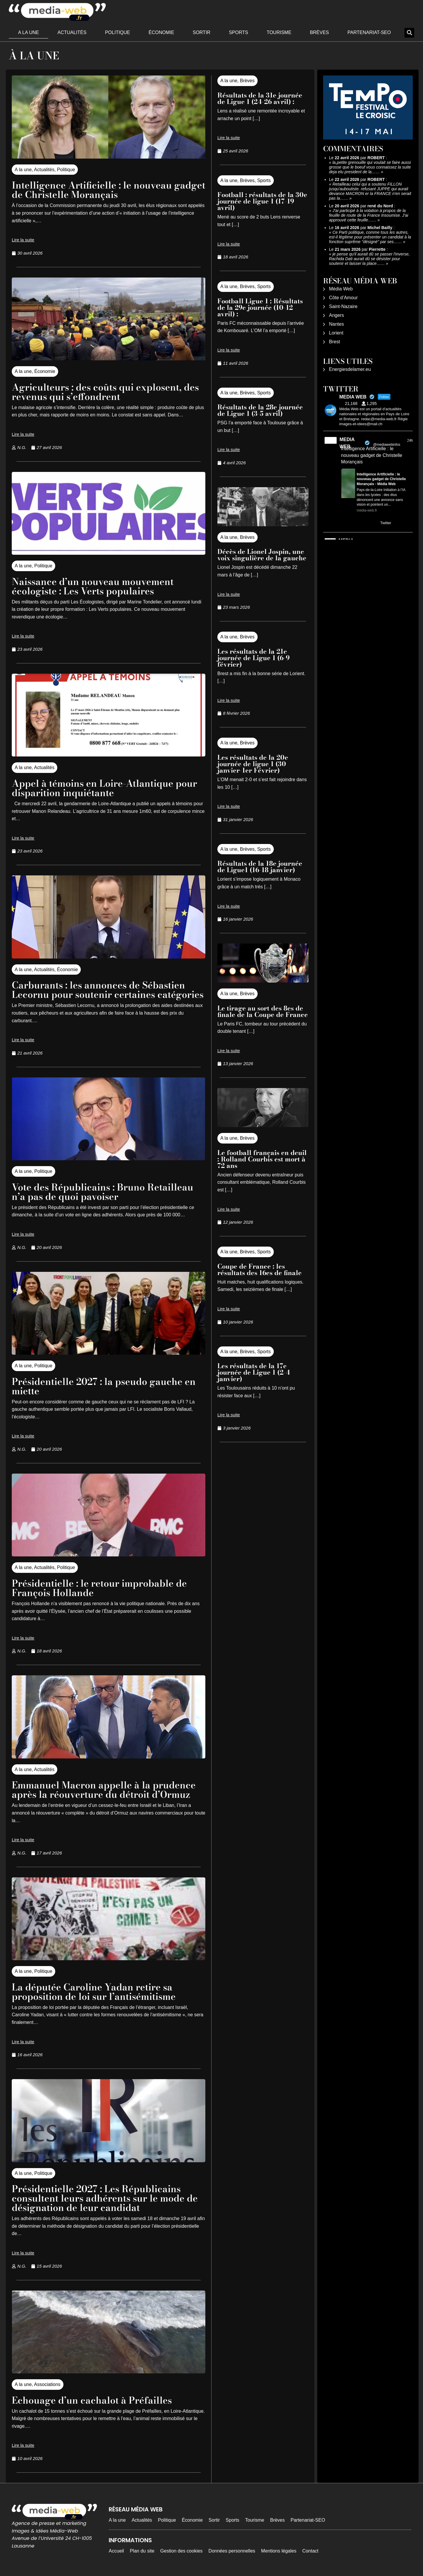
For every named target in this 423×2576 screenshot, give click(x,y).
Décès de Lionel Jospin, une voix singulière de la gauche (261, 555)
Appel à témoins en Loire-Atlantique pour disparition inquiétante (104, 788)
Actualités (72, 32)
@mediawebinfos (386, 445)
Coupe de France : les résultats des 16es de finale (259, 1269)
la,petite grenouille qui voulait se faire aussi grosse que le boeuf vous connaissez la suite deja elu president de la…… (370, 167)
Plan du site (142, 2550)
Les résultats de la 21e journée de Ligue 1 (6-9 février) (253, 657)
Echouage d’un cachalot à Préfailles (92, 2400)
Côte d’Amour (343, 297)
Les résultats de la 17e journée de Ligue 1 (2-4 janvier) (253, 1372)
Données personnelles (232, 2550)
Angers (336, 315)
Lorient (336, 332)
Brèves (319, 32)
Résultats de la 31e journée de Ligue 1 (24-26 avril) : (259, 98)
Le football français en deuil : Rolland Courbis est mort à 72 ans (262, 1159)
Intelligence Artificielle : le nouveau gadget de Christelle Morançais (108, 190)
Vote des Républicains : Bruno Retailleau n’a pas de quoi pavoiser (102, 1192)
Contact (310, 2550)
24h (410, 440)
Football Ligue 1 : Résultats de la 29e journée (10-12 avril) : (260, 307)
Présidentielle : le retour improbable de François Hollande (99, 1588)
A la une (28, 32)
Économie (161, 32)
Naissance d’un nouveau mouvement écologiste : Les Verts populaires (93, 586)
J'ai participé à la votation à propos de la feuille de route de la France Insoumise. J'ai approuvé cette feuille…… (368, 215)
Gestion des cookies (181, 2550)
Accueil (116, 2550)
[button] (409, 33)
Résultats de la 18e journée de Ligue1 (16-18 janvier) (259, 866)
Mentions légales (278, 2550)
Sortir (201, 32)
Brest (334, 341)
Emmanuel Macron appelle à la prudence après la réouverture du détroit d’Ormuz (104, 1790)
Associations (47, 2384)
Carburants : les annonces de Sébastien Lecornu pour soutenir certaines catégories (108, 990)
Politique (117, 32)
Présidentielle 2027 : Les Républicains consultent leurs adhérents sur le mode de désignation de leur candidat (105, 2198)
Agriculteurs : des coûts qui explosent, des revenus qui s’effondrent (105, 392)
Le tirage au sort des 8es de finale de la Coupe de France (262, 1011)
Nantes (336, 324)
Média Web (341, 288)
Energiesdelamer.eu (350, 369)
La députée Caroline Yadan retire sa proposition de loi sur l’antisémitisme (94, 1992)
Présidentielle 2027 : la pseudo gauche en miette (104, 1386)
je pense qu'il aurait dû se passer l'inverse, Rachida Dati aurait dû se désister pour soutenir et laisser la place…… (369, 259)
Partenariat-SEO (369, 32)
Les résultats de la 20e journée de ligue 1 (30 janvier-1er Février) (252, 763)
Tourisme (279, 32)
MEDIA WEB (347, 443)
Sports (238, 32)
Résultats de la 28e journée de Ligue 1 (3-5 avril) (260, 410)
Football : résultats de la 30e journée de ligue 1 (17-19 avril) (262, 201)
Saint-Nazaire (343, 306)
